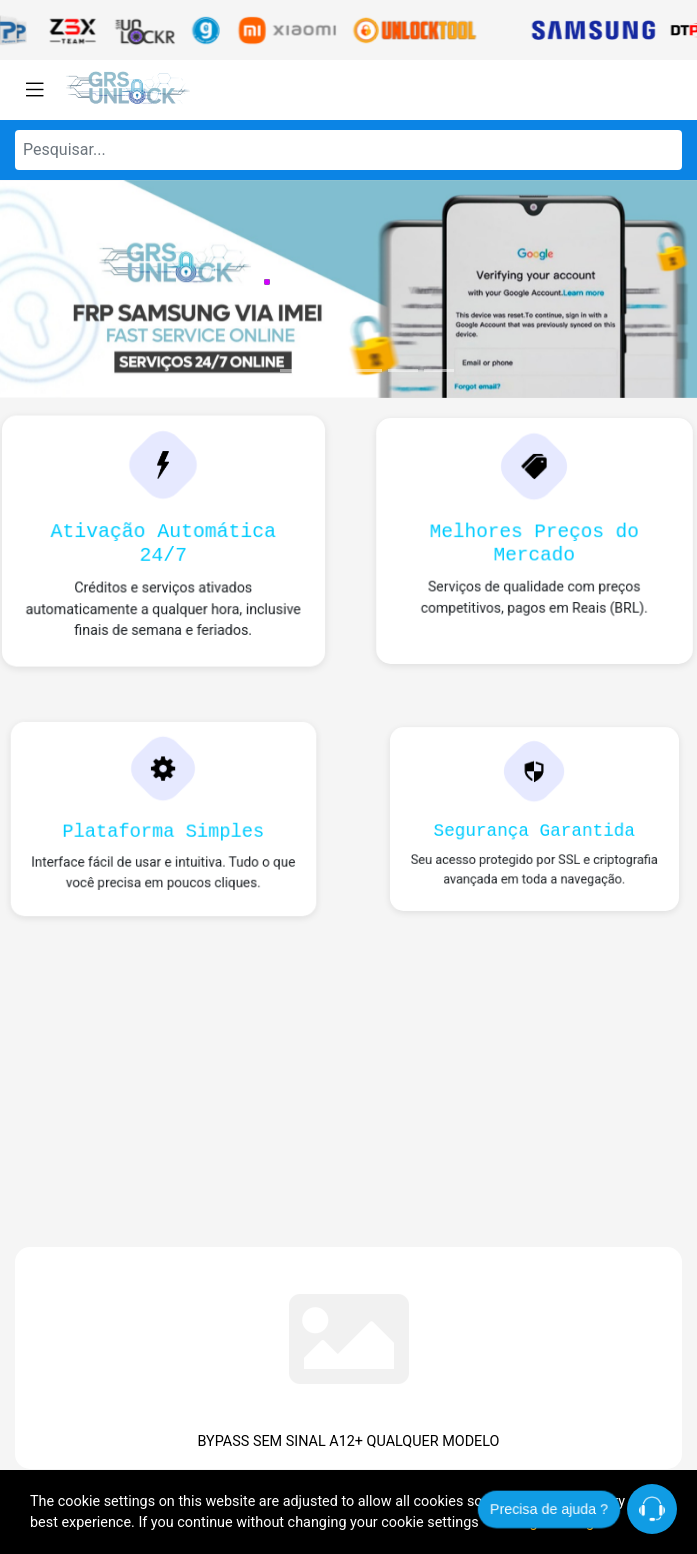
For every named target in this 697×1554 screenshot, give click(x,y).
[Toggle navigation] (35, 90)
